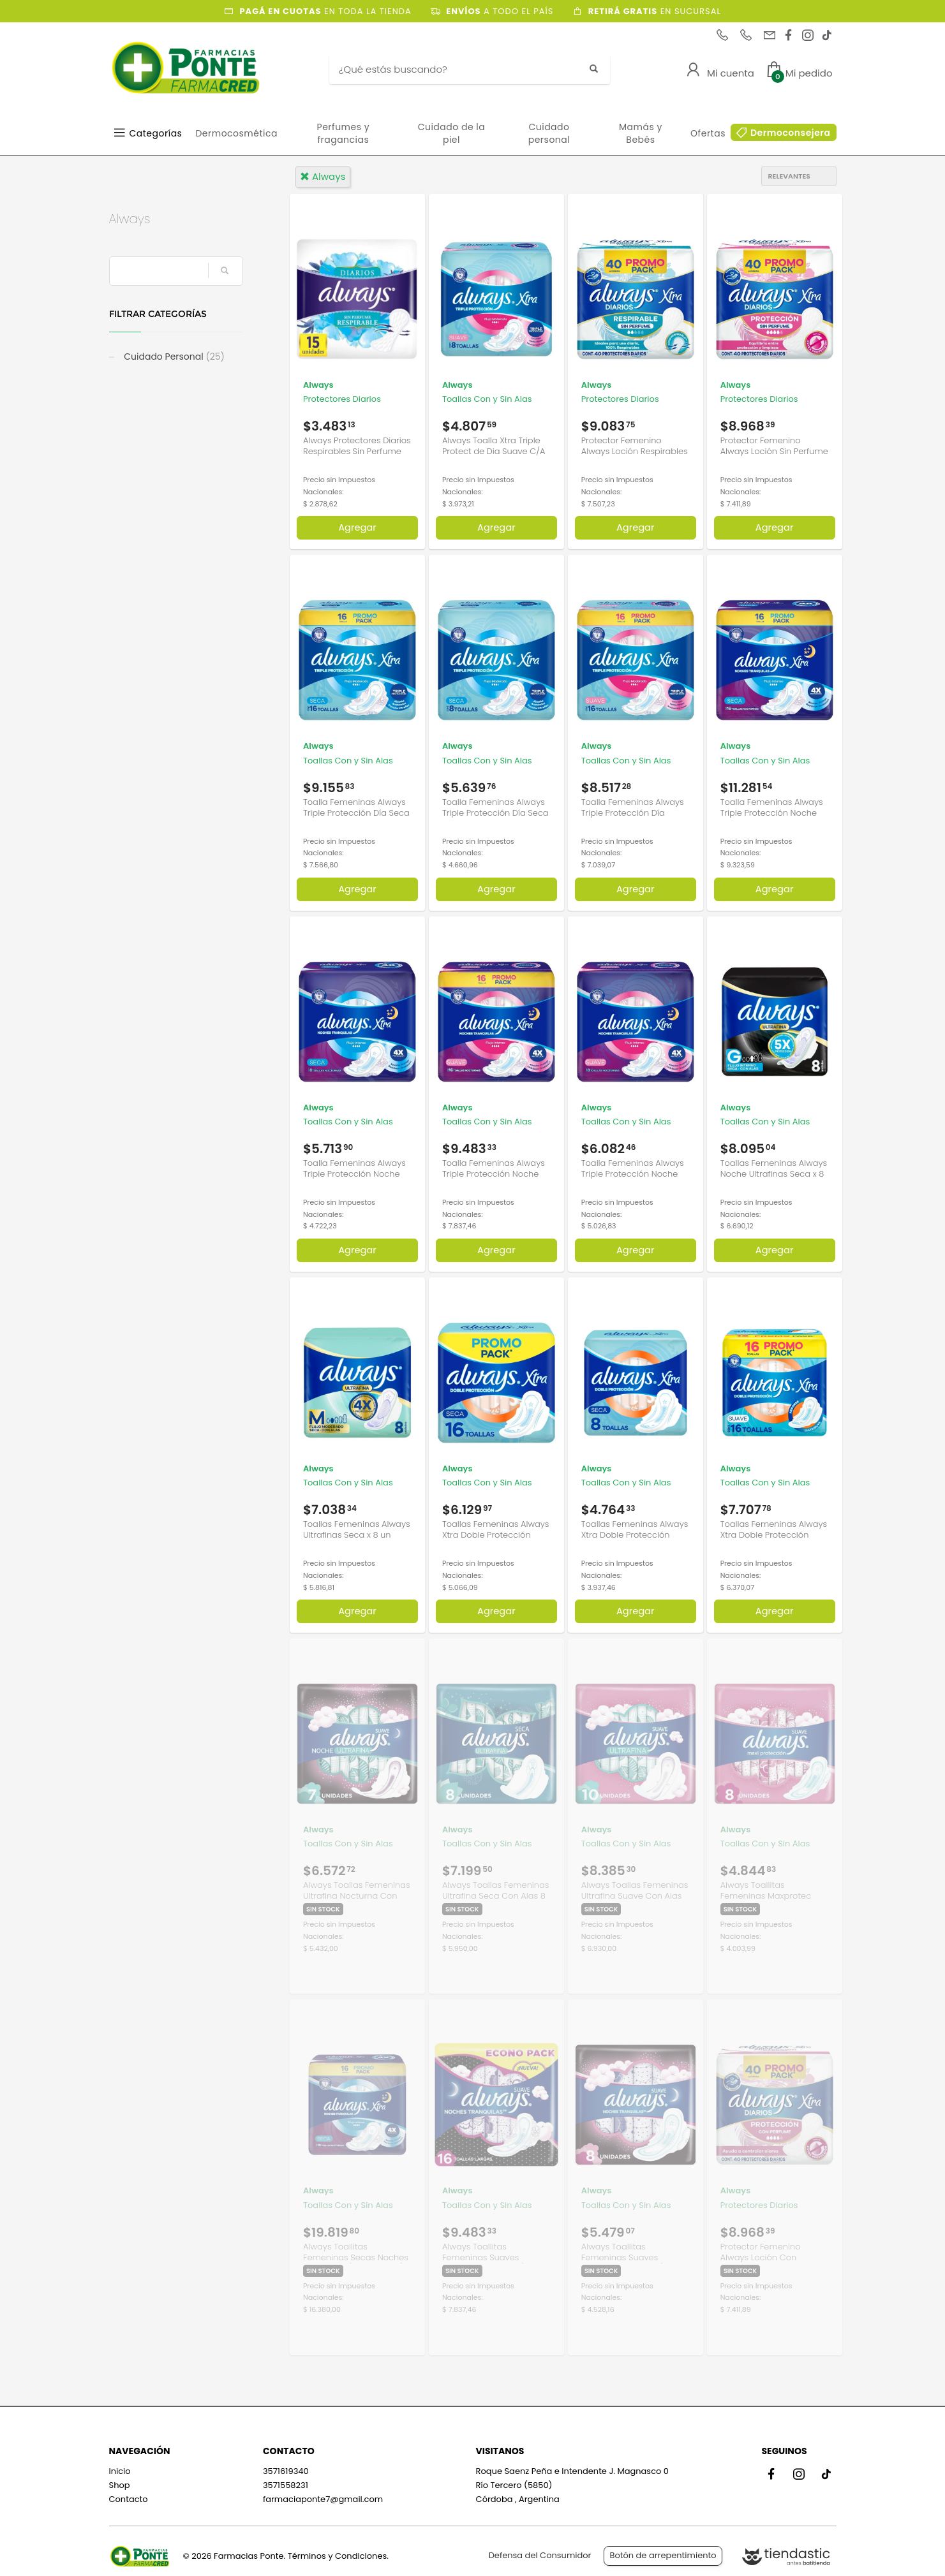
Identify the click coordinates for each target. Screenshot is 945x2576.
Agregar (357, 527)
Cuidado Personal (173, 356)
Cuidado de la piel (452, 133)
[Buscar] (460, 69)
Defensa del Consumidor (540, 2555)
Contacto (128, 2499)
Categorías (156, 133)
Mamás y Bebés (640, 133)
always (323, 176)
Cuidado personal (549, 133)
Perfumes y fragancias (343, 133)
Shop (119, 2485)
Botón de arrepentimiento (662, 2555)
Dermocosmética (236, 133)
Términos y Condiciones (337, 2556)
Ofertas (707, 133)
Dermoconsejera (790, 132)
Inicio (120, 2471)
